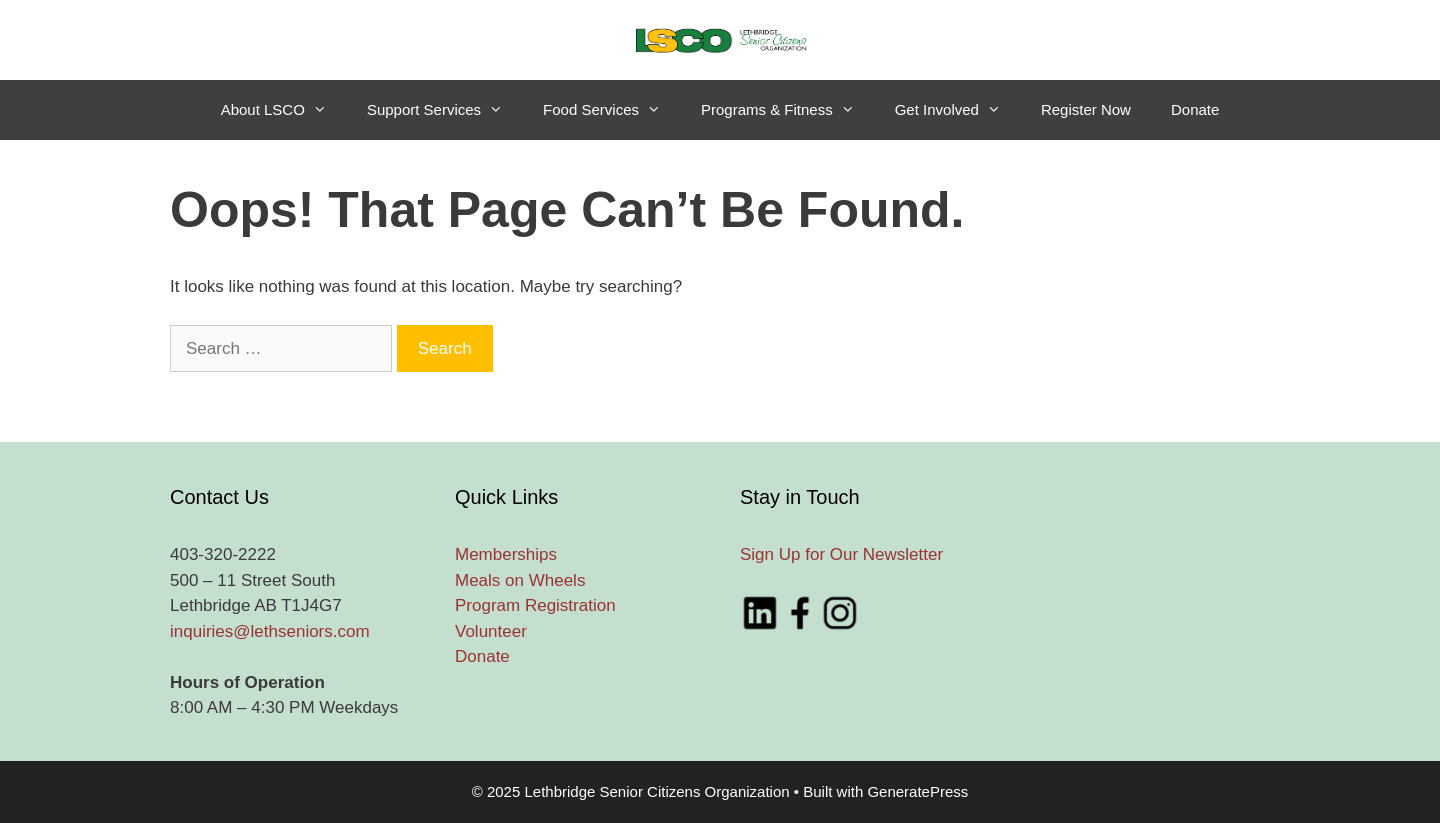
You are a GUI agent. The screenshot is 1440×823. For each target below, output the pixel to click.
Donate (1195, 109)
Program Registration (535, 605)
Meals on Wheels (520, 580)
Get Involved (958, 110)
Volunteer (491, 631)
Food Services (612, 110)
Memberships (506, 554)
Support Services (445, 110)
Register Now (1086, 109)
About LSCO (284, 110)
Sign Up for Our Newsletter (841, 554)
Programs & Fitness (788, 110)
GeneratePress (917, 791)
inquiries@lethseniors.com (270, 631)
